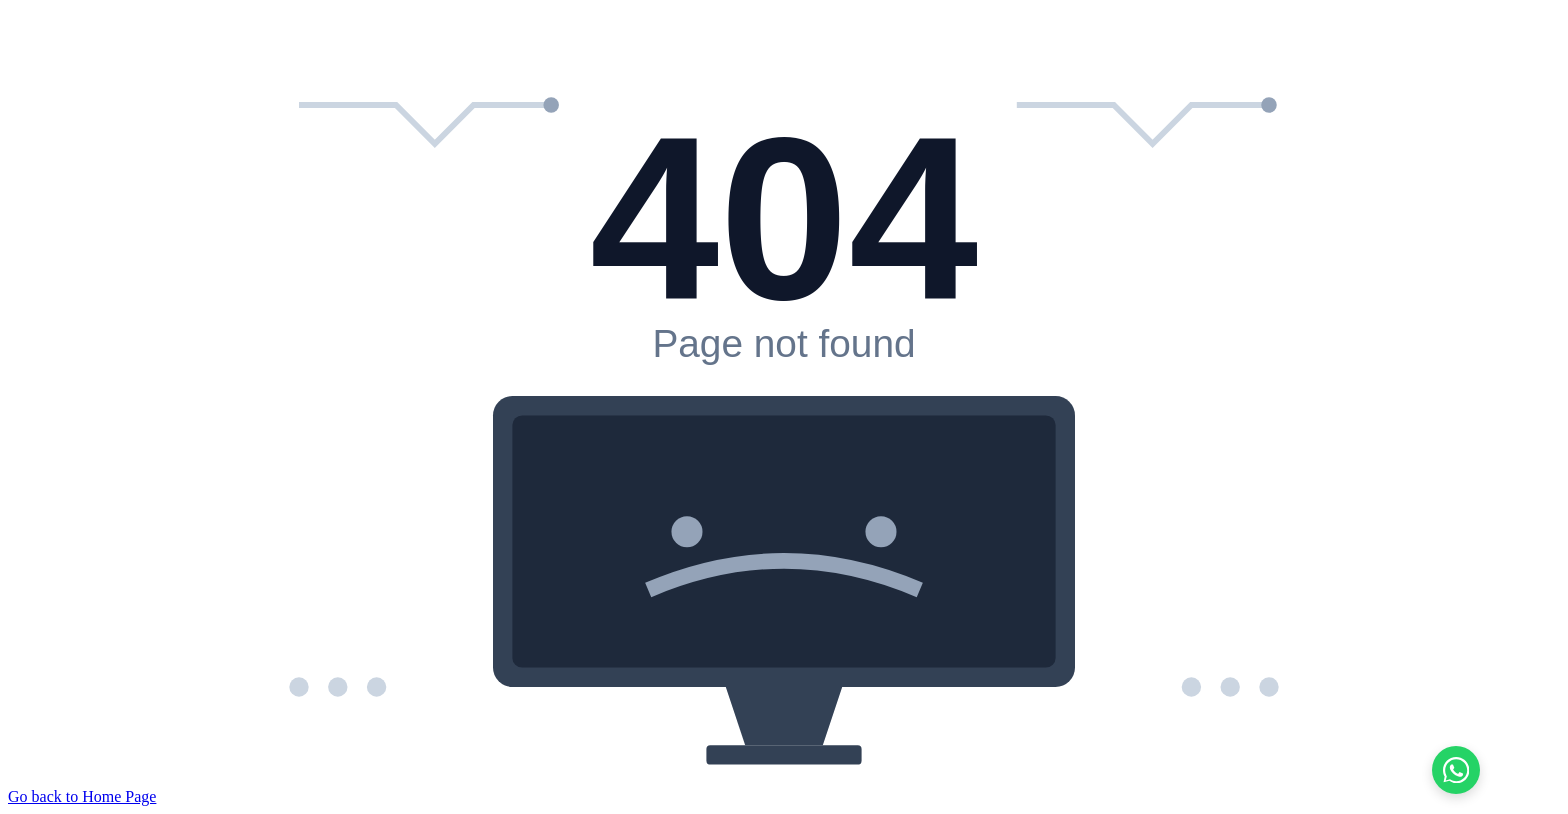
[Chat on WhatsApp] (1456, 770)
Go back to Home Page (82, 796)
